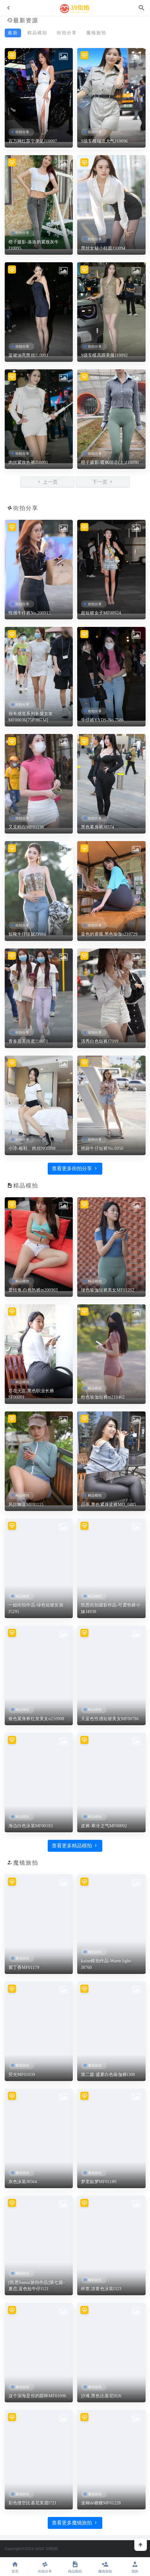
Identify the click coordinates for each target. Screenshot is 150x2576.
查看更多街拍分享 (75, 1168)
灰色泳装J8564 (22, 2181)
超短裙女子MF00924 (101, 613)
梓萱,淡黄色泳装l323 (101, 2288)
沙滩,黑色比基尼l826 (101, 2396)
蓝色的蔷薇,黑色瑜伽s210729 (109, 934)
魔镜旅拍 (96, 32)
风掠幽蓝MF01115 (26, 1504)
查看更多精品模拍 (75, 1845)
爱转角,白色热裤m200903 (33, 1290)
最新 (13, 32)
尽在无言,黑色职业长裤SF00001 (31, 1394)
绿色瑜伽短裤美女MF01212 (107, 1290)
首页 (15, 2567)
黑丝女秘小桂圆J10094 (103, 248)
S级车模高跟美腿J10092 (104, 355)
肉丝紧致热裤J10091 (28, 462)
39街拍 (52, 2548)
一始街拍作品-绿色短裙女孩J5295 (35, 1608)
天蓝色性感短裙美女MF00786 (110, 1718)
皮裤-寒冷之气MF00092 (104, 1825)
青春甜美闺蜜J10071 (28, 1041)
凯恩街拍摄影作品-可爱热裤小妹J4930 (110, 1608)
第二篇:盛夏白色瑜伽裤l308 (108, 2074)
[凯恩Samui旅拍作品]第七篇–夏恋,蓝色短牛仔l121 (37, 2285)
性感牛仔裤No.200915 (29, 613)
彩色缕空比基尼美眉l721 (32, 2503)
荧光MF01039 (21, 2074)
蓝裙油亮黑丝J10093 (28, 355)
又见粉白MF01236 (26, 827)
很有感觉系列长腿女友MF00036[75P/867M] (30, 716)
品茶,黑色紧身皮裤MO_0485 (108, 1504)
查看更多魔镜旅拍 (75, 2522)
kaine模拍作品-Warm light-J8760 (106, 1964)
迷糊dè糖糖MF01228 (101, 2503)
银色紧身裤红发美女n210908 (36, 1718)
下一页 (103, 482)
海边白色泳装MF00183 (30, 1825)
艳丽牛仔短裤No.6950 (102, 1148)
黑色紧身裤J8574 (97, 827)
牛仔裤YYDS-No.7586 (102, 720)
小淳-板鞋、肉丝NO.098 (32, 1148)
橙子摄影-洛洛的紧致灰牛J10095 (33, 245)
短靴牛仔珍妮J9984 (27, 934)
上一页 (47, 482)
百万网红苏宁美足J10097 (32, 141)
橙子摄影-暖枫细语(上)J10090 (110, 462)
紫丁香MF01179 (24, 1967)
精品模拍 (37, 32)
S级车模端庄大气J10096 (104, 141)
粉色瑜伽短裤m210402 (103, 1397)
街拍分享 (67, 32)
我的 (135, 2567)
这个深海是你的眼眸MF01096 (37, 2396)
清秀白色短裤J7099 (100, 1041)
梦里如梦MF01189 (98, 2181)
